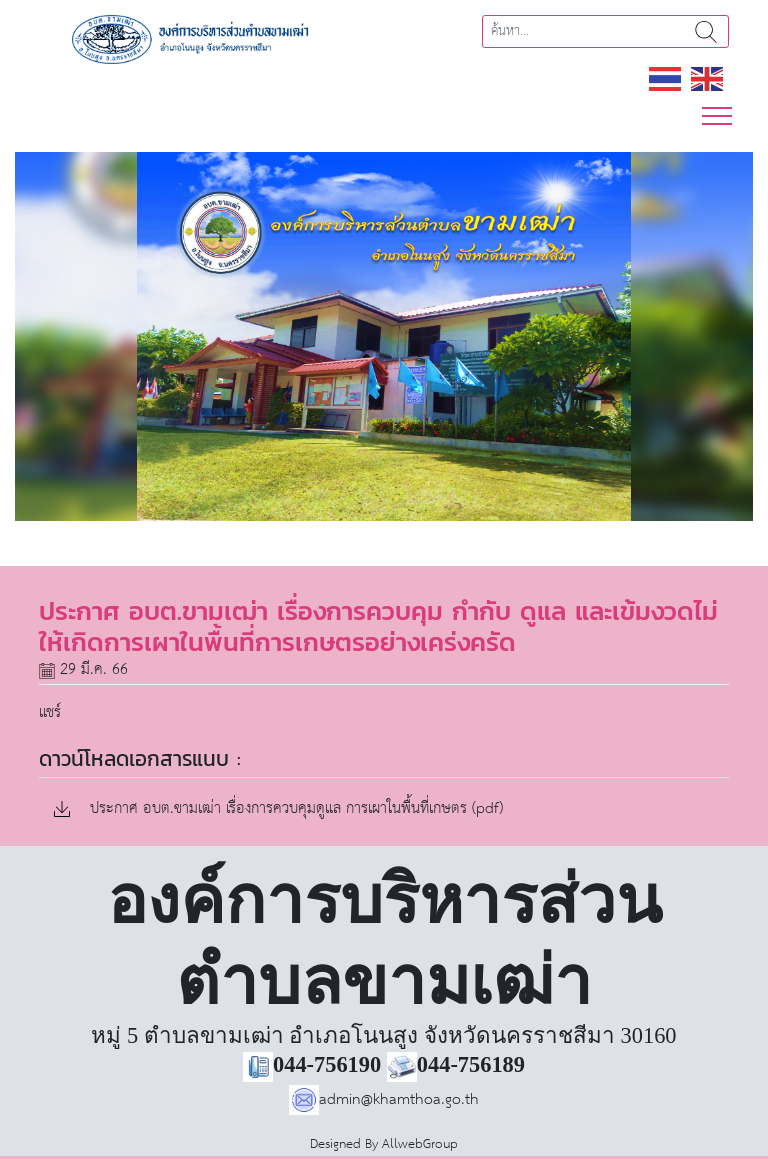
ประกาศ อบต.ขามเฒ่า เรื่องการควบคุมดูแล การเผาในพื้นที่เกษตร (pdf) (278, 809)
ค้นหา (706, 31)
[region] (384, 336)
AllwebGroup (420, 1144)
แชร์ (50, 712)
